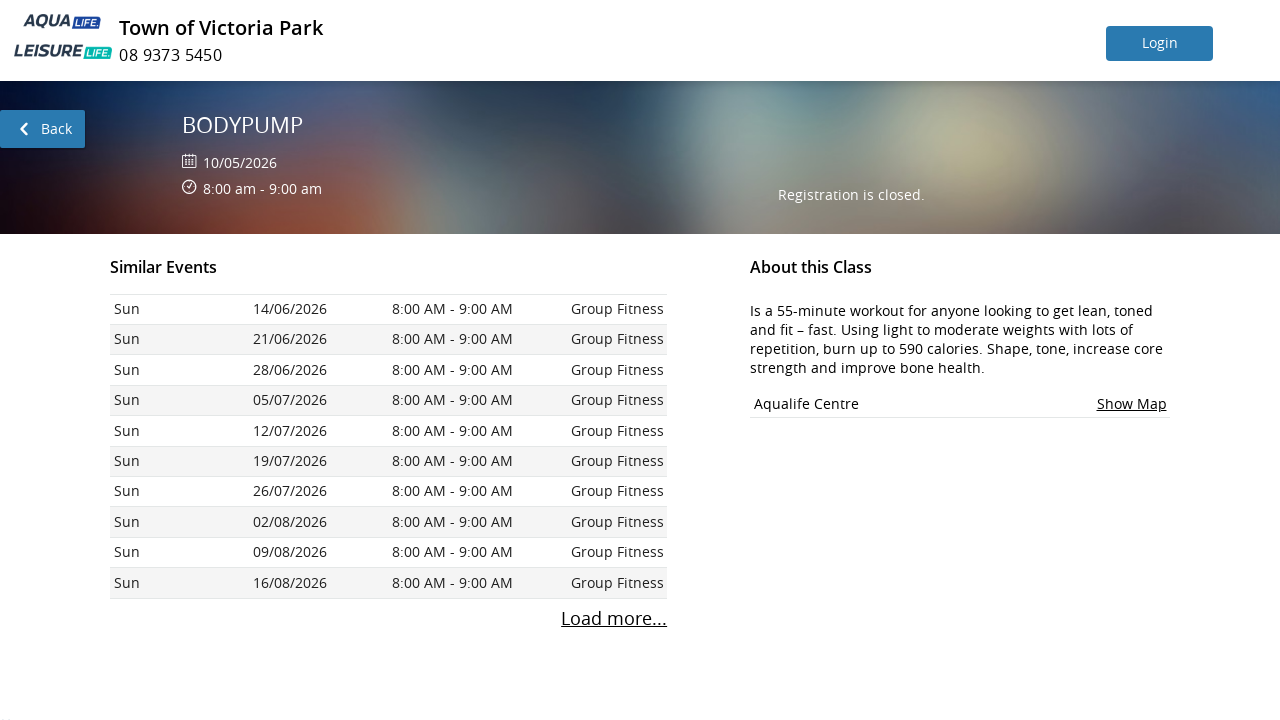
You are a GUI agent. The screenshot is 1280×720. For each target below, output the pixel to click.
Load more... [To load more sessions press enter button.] (614, 618)
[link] (42, 129)
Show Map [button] (1132, 403)
